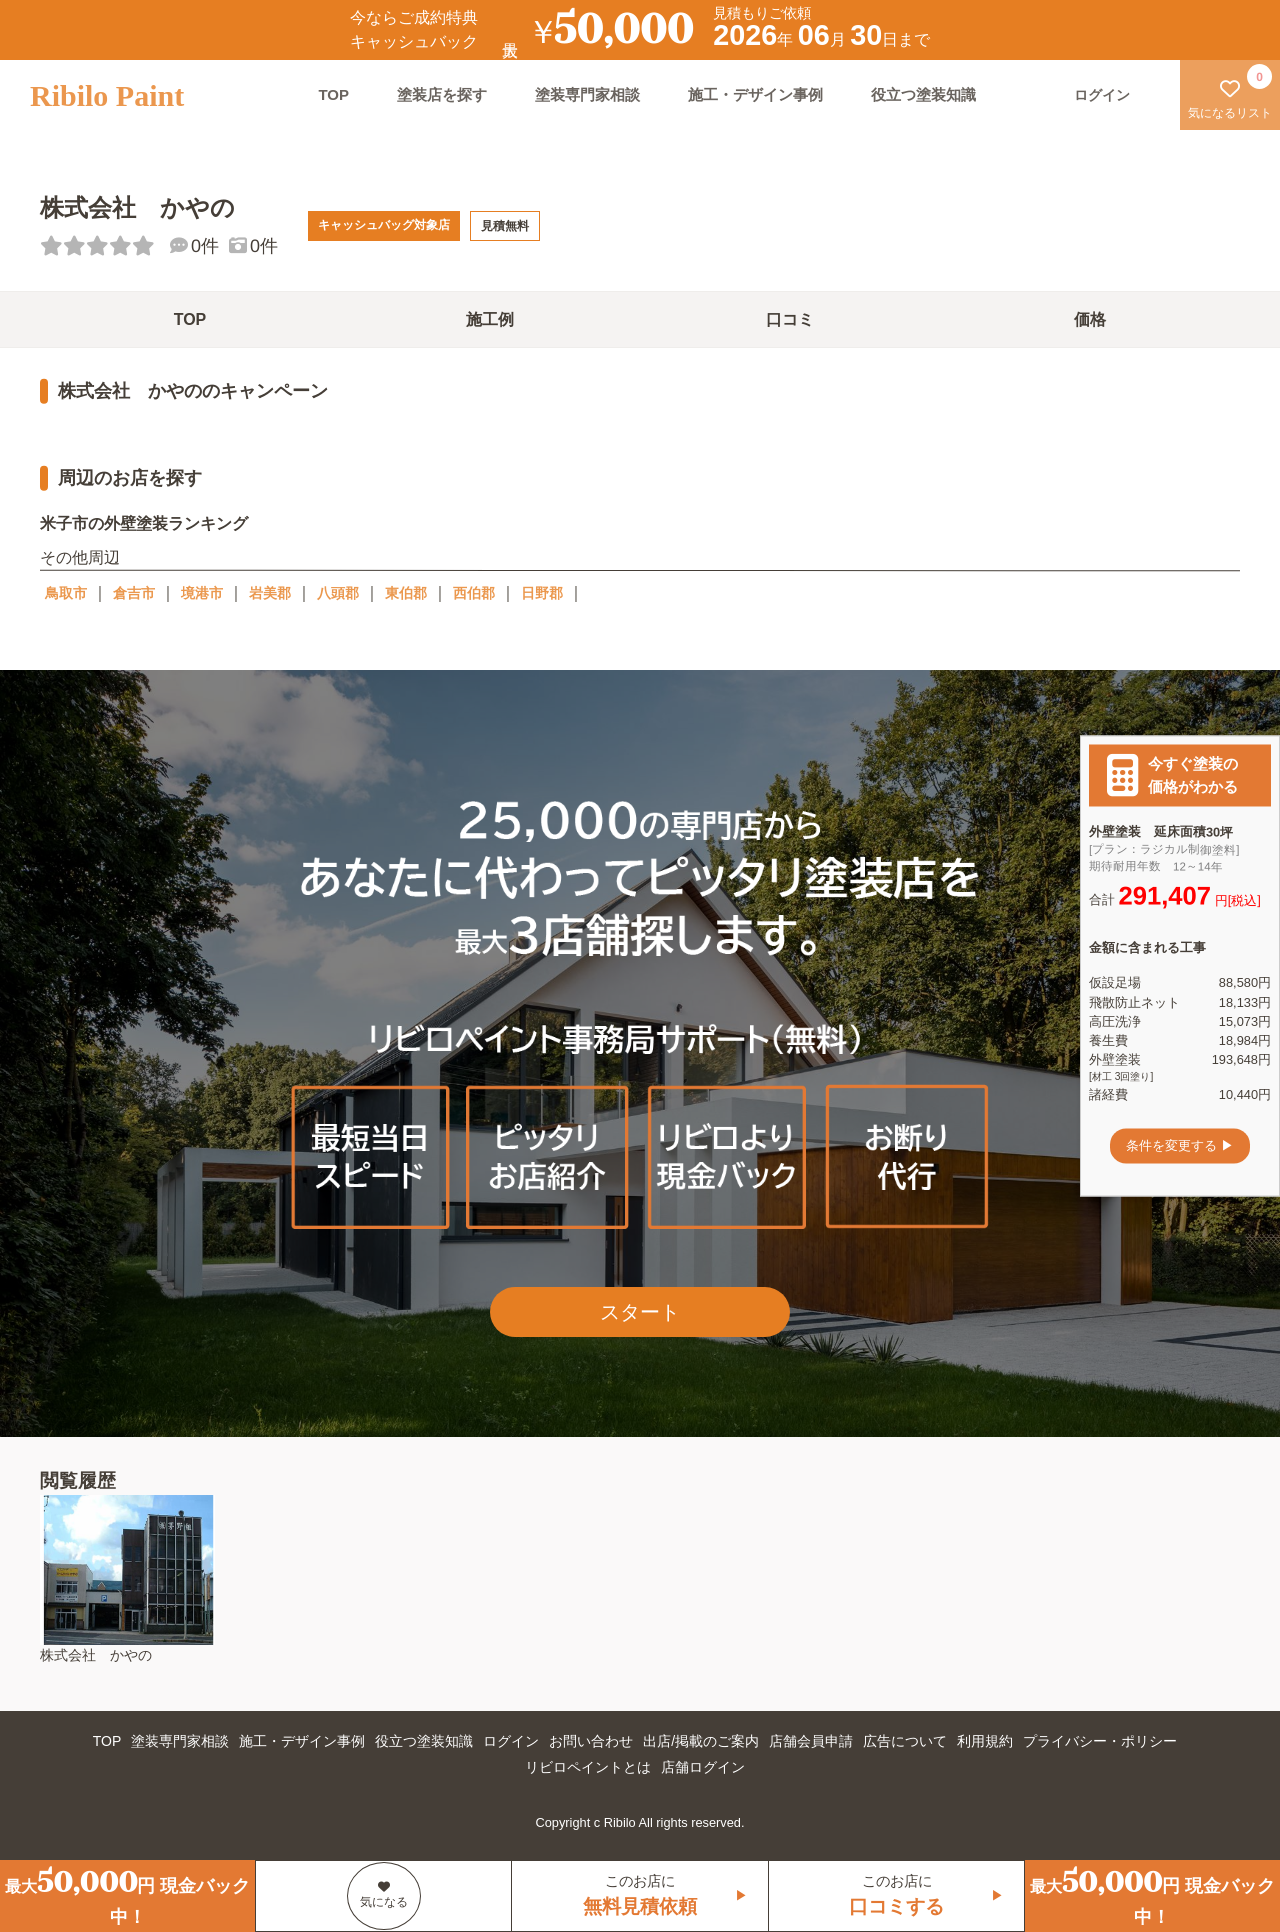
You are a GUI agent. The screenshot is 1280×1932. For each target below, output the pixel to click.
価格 (1090, 319)
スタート (640, 1312)
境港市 (202, 593)
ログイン (511, 1741)
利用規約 (985, 1741)
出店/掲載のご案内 (701, 1741)
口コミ (790, 319)
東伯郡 (406, 593)
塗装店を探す (442, 94)
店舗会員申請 (811, 1741)
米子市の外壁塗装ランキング (144, 523)
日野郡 (542, 593)
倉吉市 (134, 593)
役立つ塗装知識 (923, 94)
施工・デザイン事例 (755, 94)
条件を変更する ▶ (1180, 1145)
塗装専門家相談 (587, 94)
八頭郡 (338, 593)
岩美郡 (270, 593)
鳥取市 (66, 593)
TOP (333, 94)
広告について (905, 1741)
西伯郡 (474, 593)
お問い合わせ (591, 1741)
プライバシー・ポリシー (1100, 1741)
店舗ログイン (703, 1767)
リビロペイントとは (588, 1767)
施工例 (490, 319)
